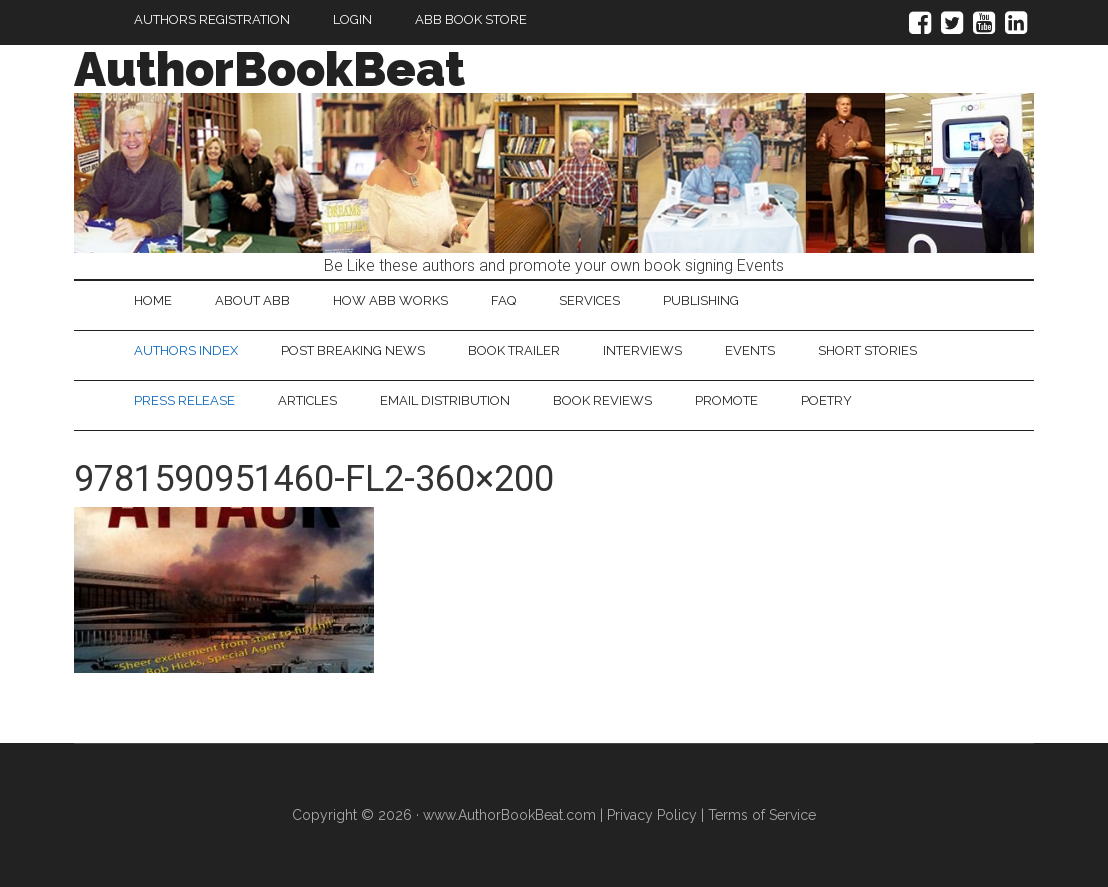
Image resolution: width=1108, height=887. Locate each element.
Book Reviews (602, 400)
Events (750, 350)
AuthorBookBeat (269, 69)
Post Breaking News (353, 350)
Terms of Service (762, 815)
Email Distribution (445, 400)
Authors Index (186, 350)
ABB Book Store (471, 19)
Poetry (826, 400)
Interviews (642, 350)
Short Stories (867, 350)
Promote (726, 400)
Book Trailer (514, 350)
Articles (307, 400)
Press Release (184, 400)
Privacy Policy (652, 815)
